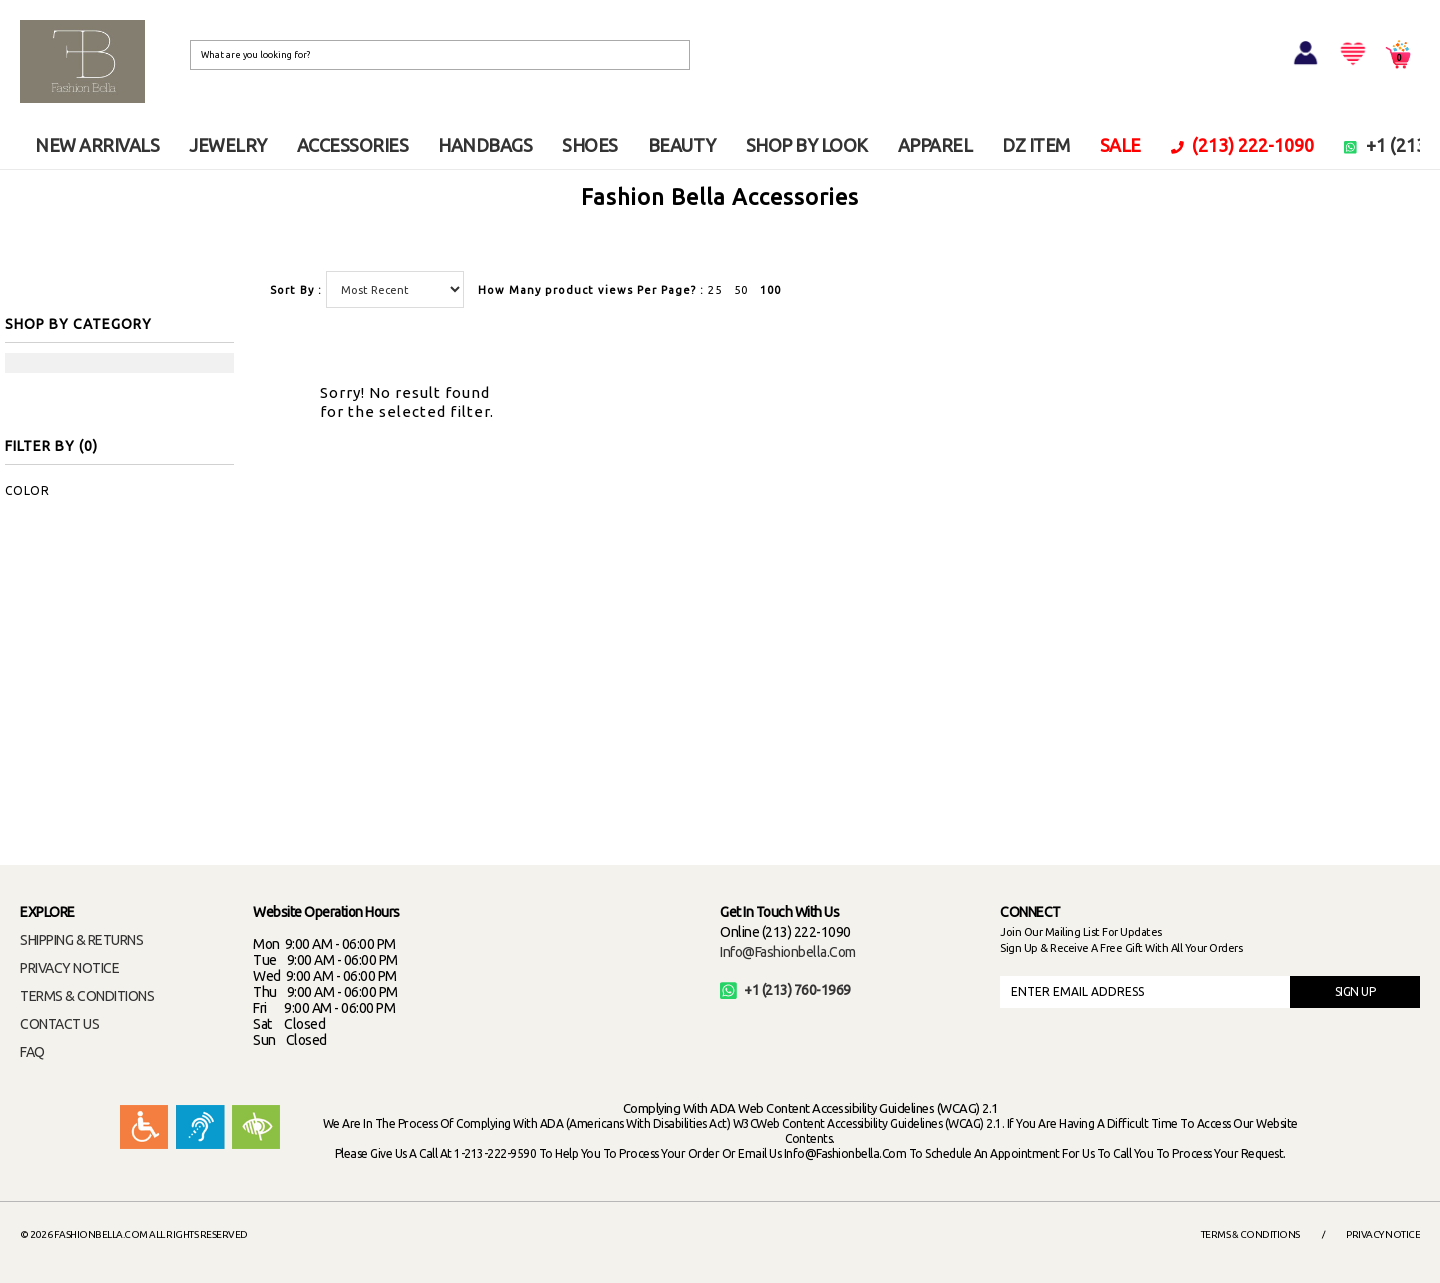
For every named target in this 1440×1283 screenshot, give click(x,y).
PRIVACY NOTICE (69, 968)
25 (715, 290)
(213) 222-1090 (1243, 145)
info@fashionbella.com (788, 952)
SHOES (590, 145)
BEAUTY (682, 145)
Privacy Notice (1383, 1234)
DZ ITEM (1036, 145)
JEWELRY (228, 145)
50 (741, 290)
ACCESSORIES (353, 145)
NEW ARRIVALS (97, 145)
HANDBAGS (485, 145)
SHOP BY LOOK (807, 145)
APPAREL (935, 145)
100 (770, 290)
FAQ (32, 1052)
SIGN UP (1355, 991)
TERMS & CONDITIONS (87, 996)
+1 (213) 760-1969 (785, 990)
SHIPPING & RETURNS (81, 940)
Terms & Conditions (1250, 1234)
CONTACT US (59, 1024)
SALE (1120, 145)
